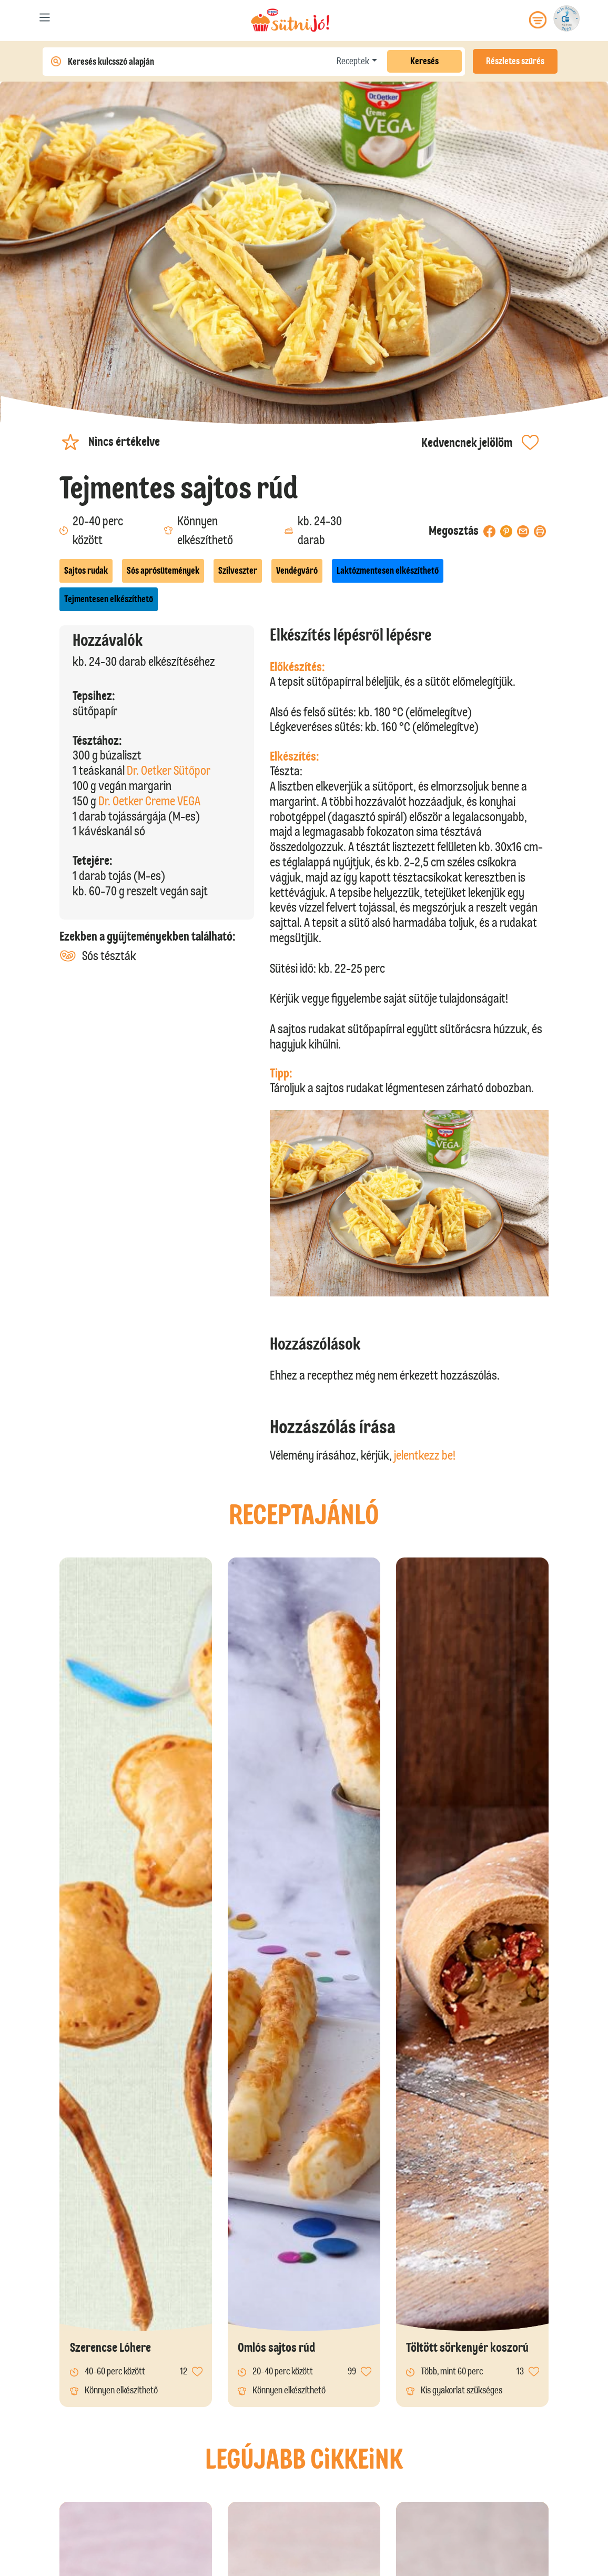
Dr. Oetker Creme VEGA (149, 800)
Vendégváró (297, 570)
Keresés (424, 61)
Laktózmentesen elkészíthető (388, 570)
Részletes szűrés (515, 61)
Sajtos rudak (86, 570)
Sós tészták (97, 956)
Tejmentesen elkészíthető (108, 599)
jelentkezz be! (424, 1455)
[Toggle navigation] (45, 20)
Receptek (353, 61)
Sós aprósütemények (163, 570)
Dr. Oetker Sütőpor (168, 770)
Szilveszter (237, 570)
